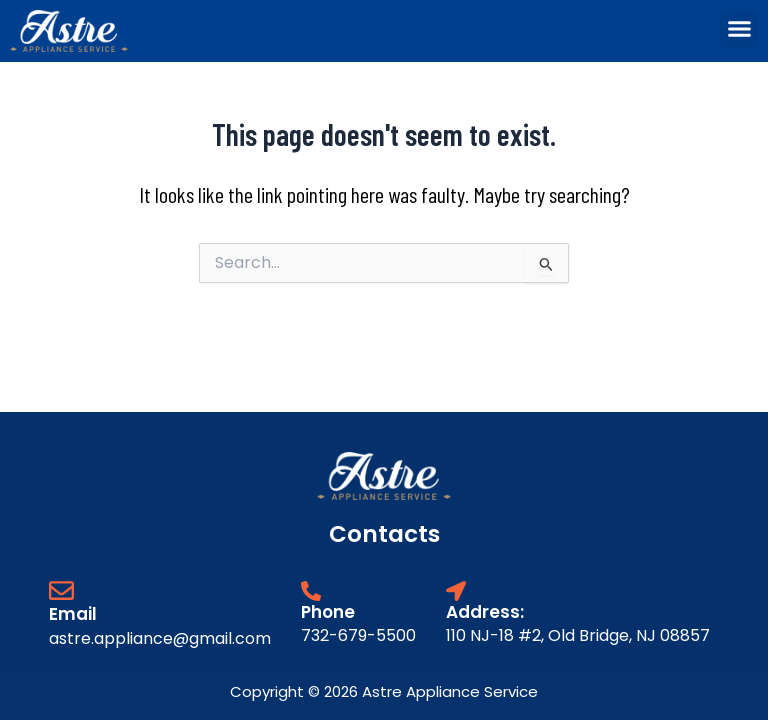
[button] (739, 29)
